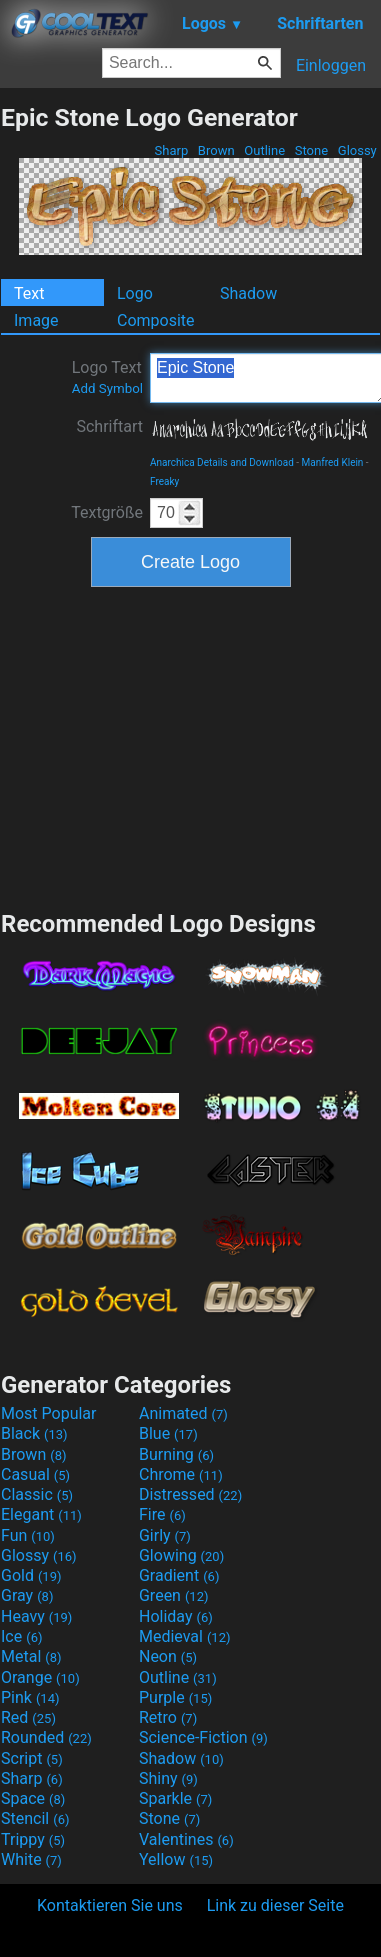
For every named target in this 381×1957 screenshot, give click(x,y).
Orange (40, 1677)
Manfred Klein (333, 462)
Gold (31, 1575)
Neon (168, 1656)
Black (34, 1433)
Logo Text (107, 377)
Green (174, 1595)
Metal (31, 1656)
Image (36, 320)
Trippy (33, 1839)
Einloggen (331, 65)
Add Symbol (107, 388)
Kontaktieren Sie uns (110, 1905)
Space (33, 1798)
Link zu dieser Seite (275, 1905)
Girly (165, 1535)
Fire (162, 1514)
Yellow (176, 1859)
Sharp (171, 150)
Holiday (176, 1616)
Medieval (185, 1636)
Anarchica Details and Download (222, 462)
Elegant (41, 1514)
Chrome (181, 1474)
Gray (27, 1595)
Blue (168, 1433)
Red (28, 1717)
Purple (175, 1697)
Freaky (164, 481)
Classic (37, 1494)
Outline (264, 150)
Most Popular (49, 1413)
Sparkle (175, 1798)
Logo (135, 293)
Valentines (186, 1839)
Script (32, 1758)
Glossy (357, 150)
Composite (156, 320)
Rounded (46, 1737)
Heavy (36, 1616)
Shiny (168, 1778)
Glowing (181, 1555)
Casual (35, 1474)
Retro (168, 1717)
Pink (30, 1697)
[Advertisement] (191, 746)
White (31, 1859)
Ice (21, 1636)
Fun (28, 1535)
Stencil (35, 1818)
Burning (176, 1454)
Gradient (179, 1575)
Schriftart (109, 426)
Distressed (190, 1494)
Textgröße (107, 512)
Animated (183, 1413)
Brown (216, 150)
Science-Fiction (203, 1737)
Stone (312, 150)
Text (29, 293)
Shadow (248, 293)
